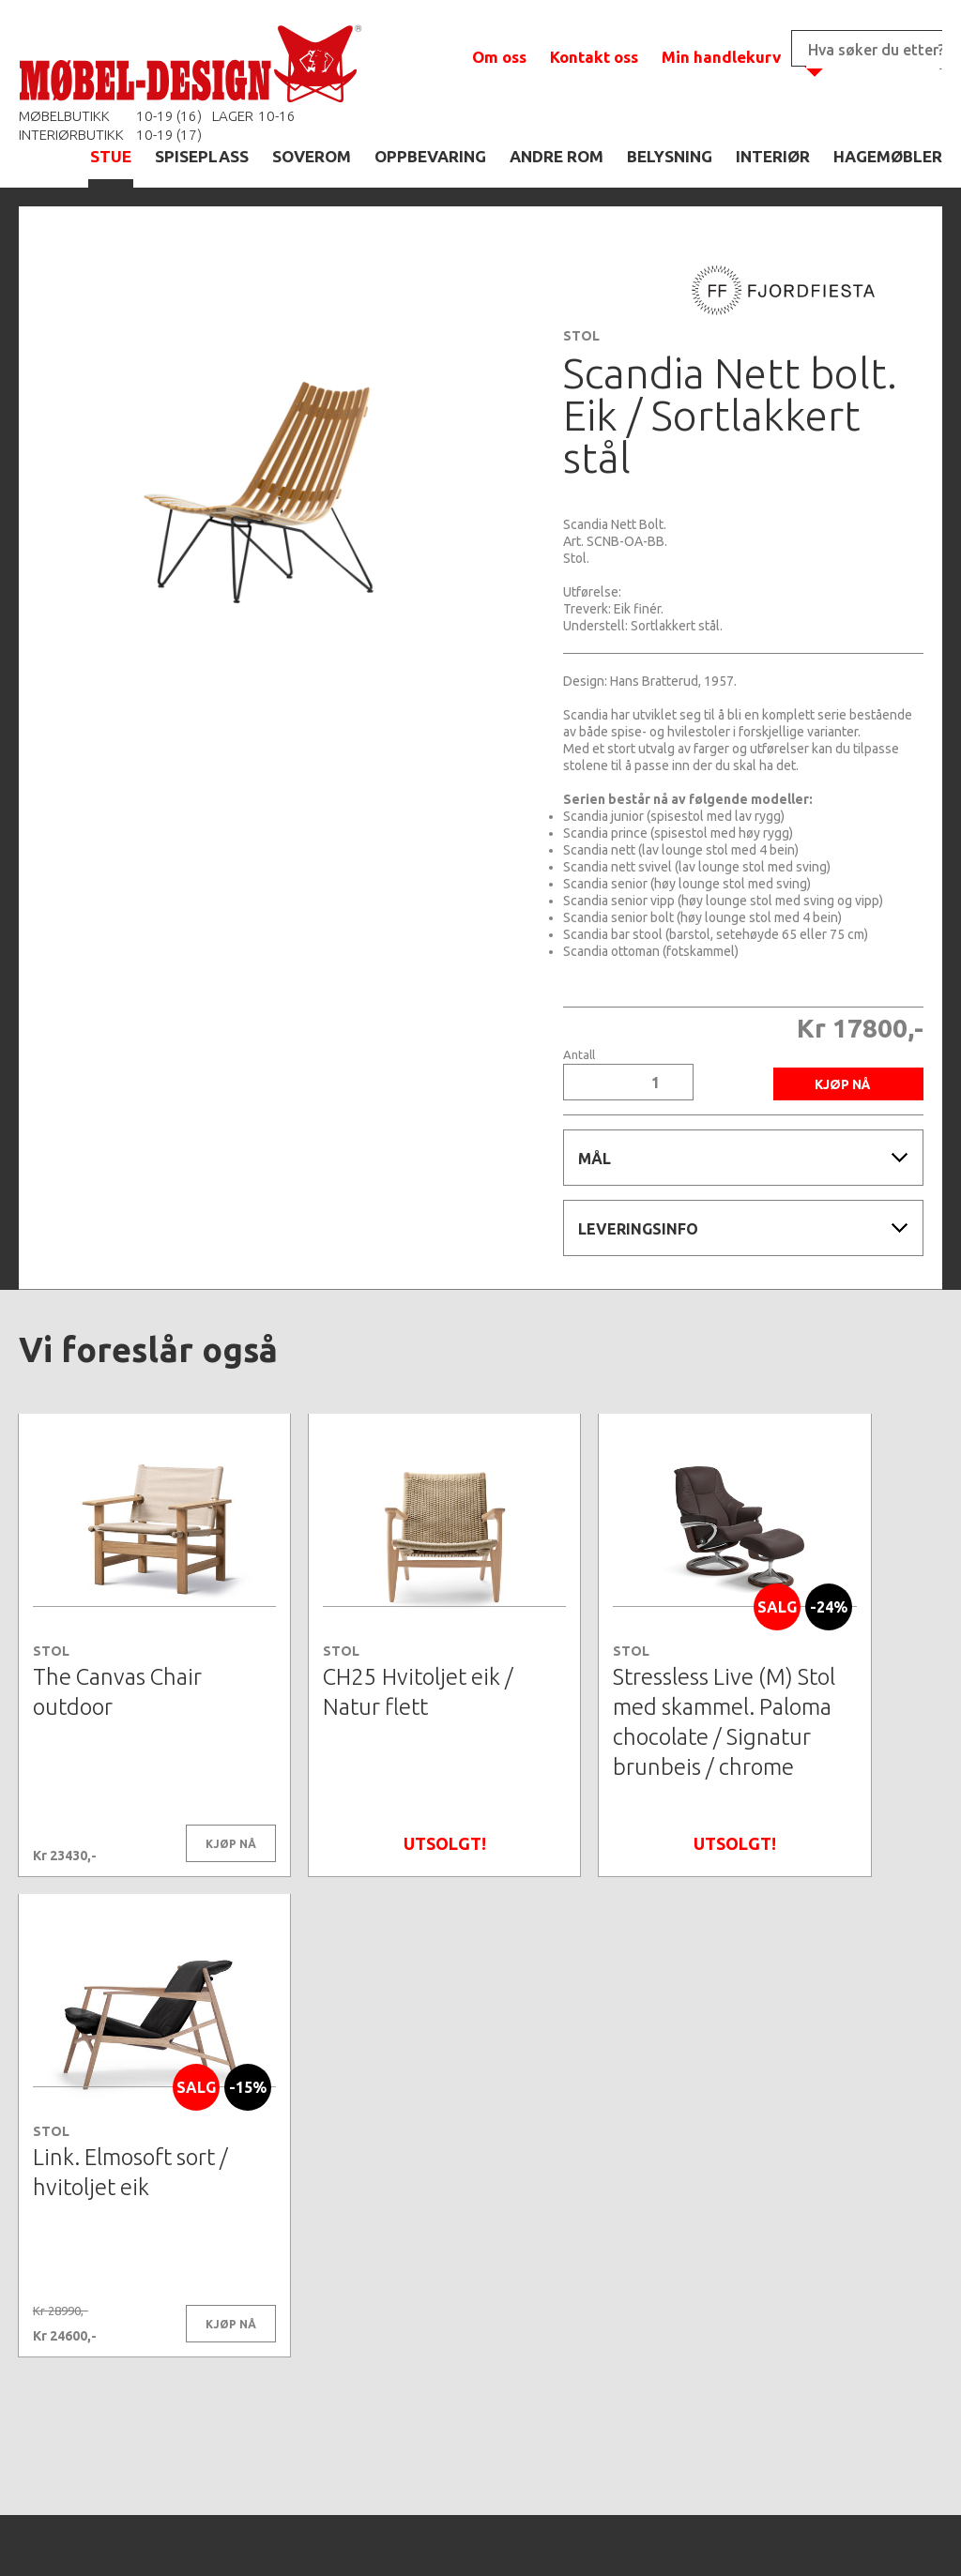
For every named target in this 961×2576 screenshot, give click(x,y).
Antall (579, 1055)
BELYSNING (669, 156)
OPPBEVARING (430, 156)
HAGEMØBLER (887, 156)
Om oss (499, 57)
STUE (110, 156)
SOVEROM (311, 156)
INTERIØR (773, 156)
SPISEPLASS (202, 156)
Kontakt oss (594, 57)
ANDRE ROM (556, 156)
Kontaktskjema (735, 2532)
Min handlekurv (721, 57)
